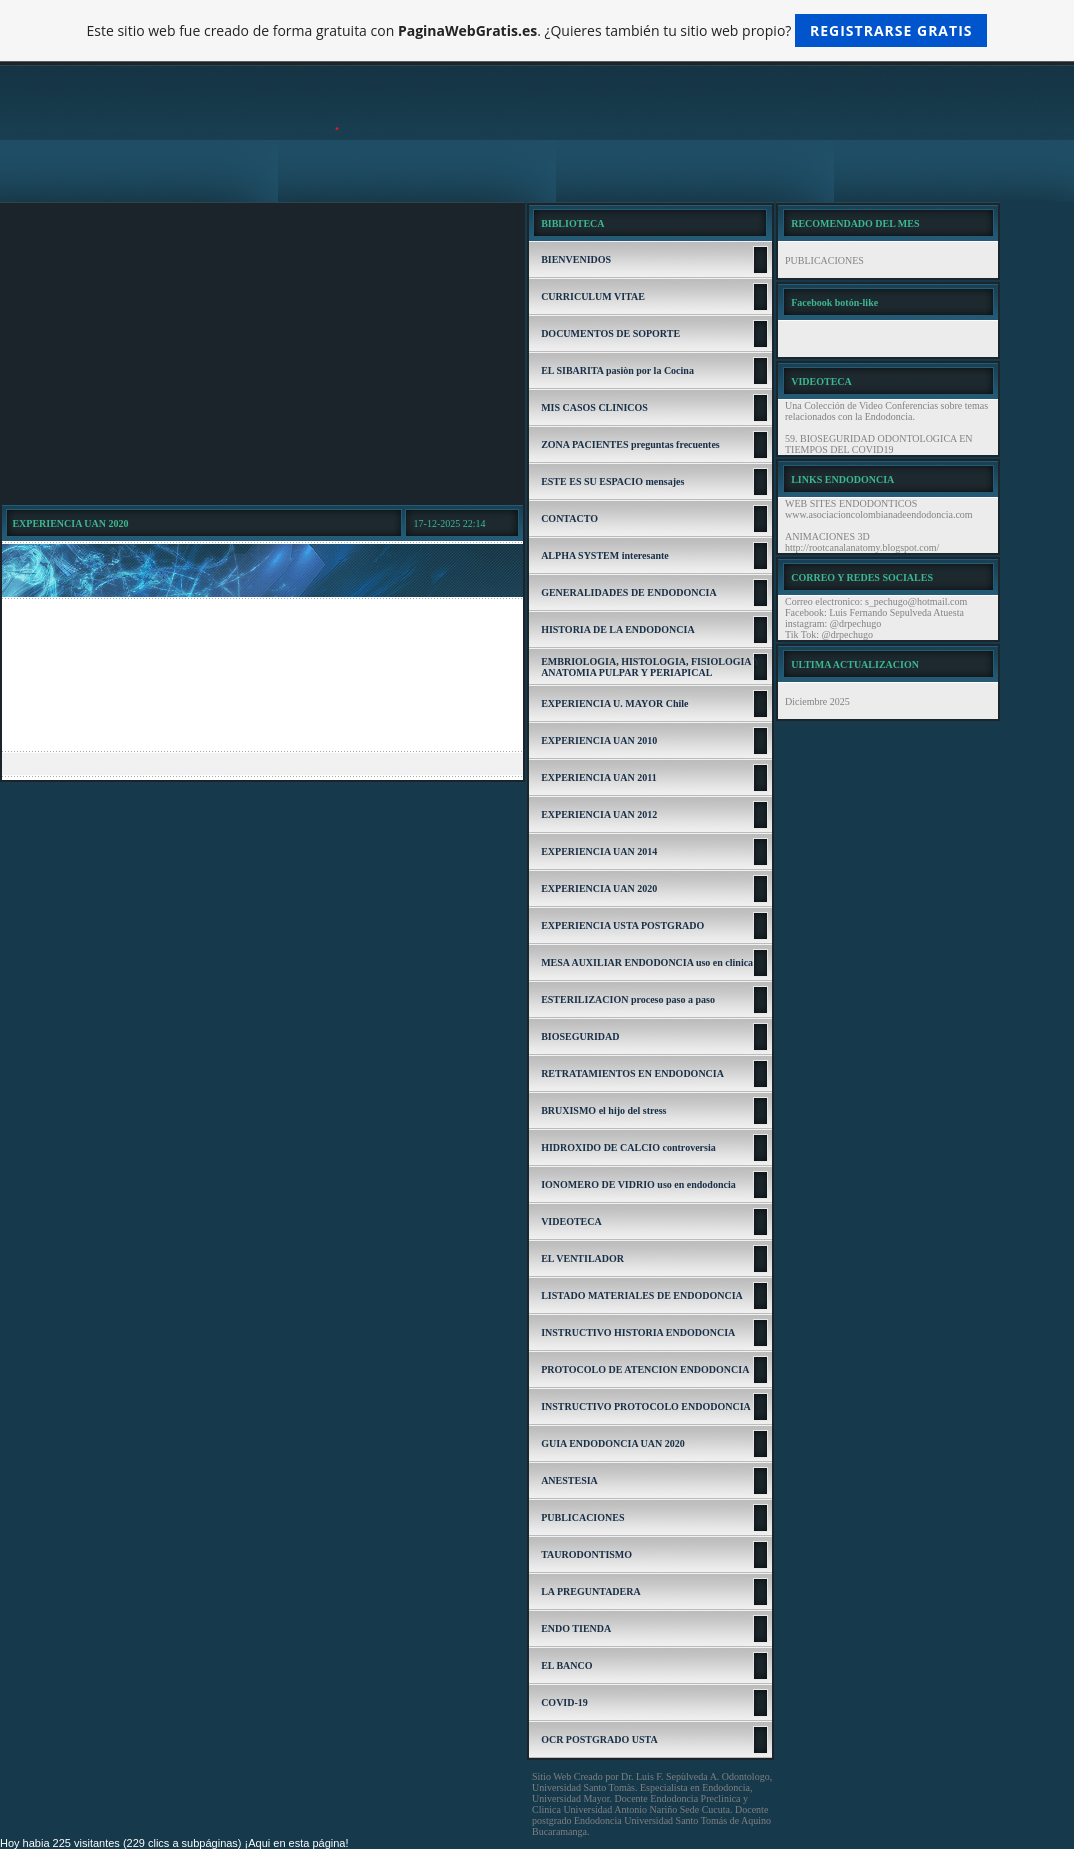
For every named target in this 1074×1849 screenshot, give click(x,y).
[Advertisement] (262, 353)
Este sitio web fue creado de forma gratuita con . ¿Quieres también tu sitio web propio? (537, 30)
